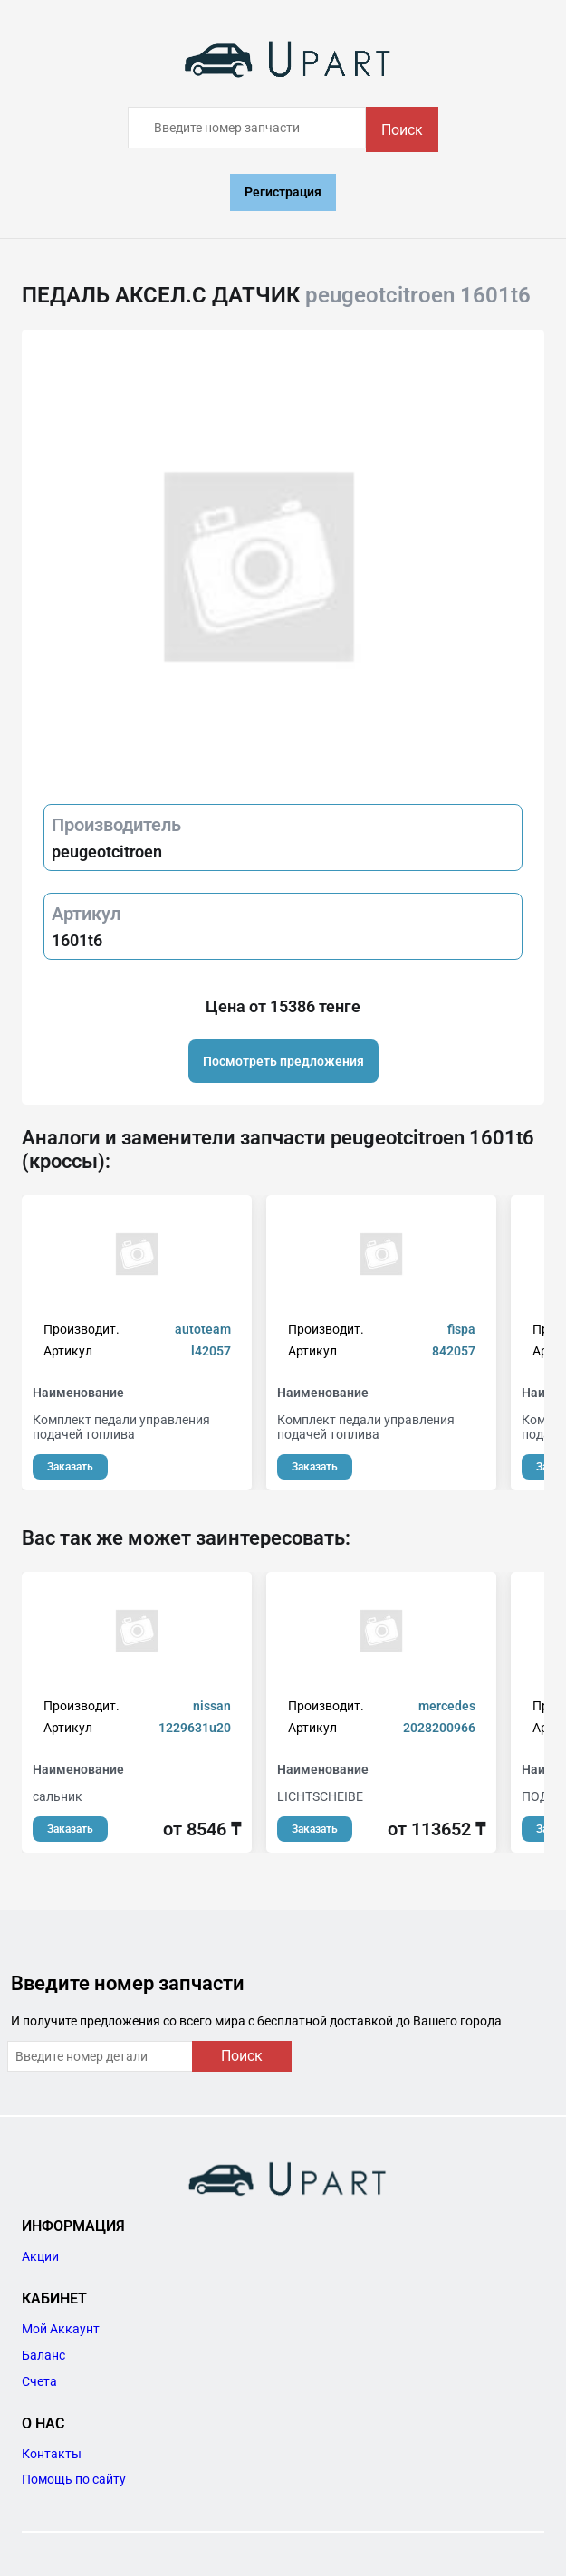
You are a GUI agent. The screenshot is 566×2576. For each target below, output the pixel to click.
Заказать (70, 1466)
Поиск (402, 130)
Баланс (43, 2355)
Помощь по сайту (74, 2479)
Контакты (52, 2454)
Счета (39, 2381)
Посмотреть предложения (283, 1061)
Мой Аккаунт (61, 2329)
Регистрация (283, 192)
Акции (40, 2256)
